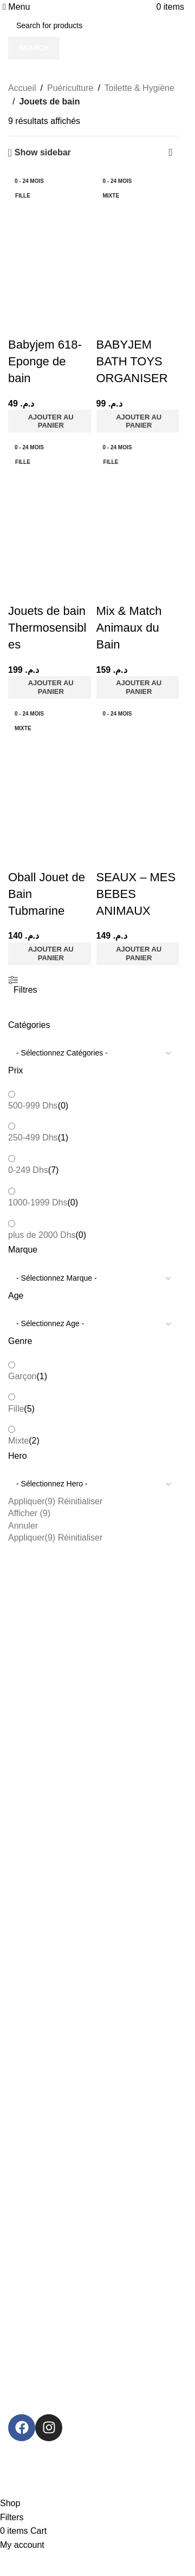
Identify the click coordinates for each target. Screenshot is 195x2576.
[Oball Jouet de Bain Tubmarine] (49, 744)
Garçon (22, 1376)
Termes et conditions (39, 1980)
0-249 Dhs (28, 1170)
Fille (16, 1408)
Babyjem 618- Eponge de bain (45, 361)
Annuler (23, 1525)
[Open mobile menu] (16, 6)
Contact (17, 2102)
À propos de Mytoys (38, 2084)
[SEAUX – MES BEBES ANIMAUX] (137, 744)
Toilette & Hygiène (139, 88)
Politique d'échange (37, 2017)
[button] (49, 421)
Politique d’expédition (40, 2036)
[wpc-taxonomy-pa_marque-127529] (93, 1278)
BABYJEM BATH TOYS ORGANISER (132, 361)
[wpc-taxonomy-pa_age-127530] (93, 1324)
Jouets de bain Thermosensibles (47, 627)
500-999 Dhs (33, 1105)
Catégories (29, 1877)
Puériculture (70, 88)
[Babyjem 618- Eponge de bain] (49, 212)
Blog (12, 2120)
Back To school (29, 1933)
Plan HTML (23, 2139)
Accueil (22, 88)
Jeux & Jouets (28, 1895)
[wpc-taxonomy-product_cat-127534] (93, 1053)
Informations (33, 2065)
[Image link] (90, 2371)
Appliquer (31, 1501)
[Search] (93, 25)
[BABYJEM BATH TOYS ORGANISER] (137, 212)
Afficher (29, 1513)
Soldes (16, 2187)
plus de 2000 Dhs (42, 1235)
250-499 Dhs (33, 1137)
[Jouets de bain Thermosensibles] (49, 478)
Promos (21, 2169)
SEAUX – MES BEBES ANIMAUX (136, 893)
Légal (17, 1962)
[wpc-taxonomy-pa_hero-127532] (93, 1484)
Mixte (18, 1440)
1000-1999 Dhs (37, 1202)
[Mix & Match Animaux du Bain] (137, 478)
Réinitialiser (80, 1501)
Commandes (25, 1999)
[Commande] (170, 153)
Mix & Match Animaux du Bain (129, 627)
